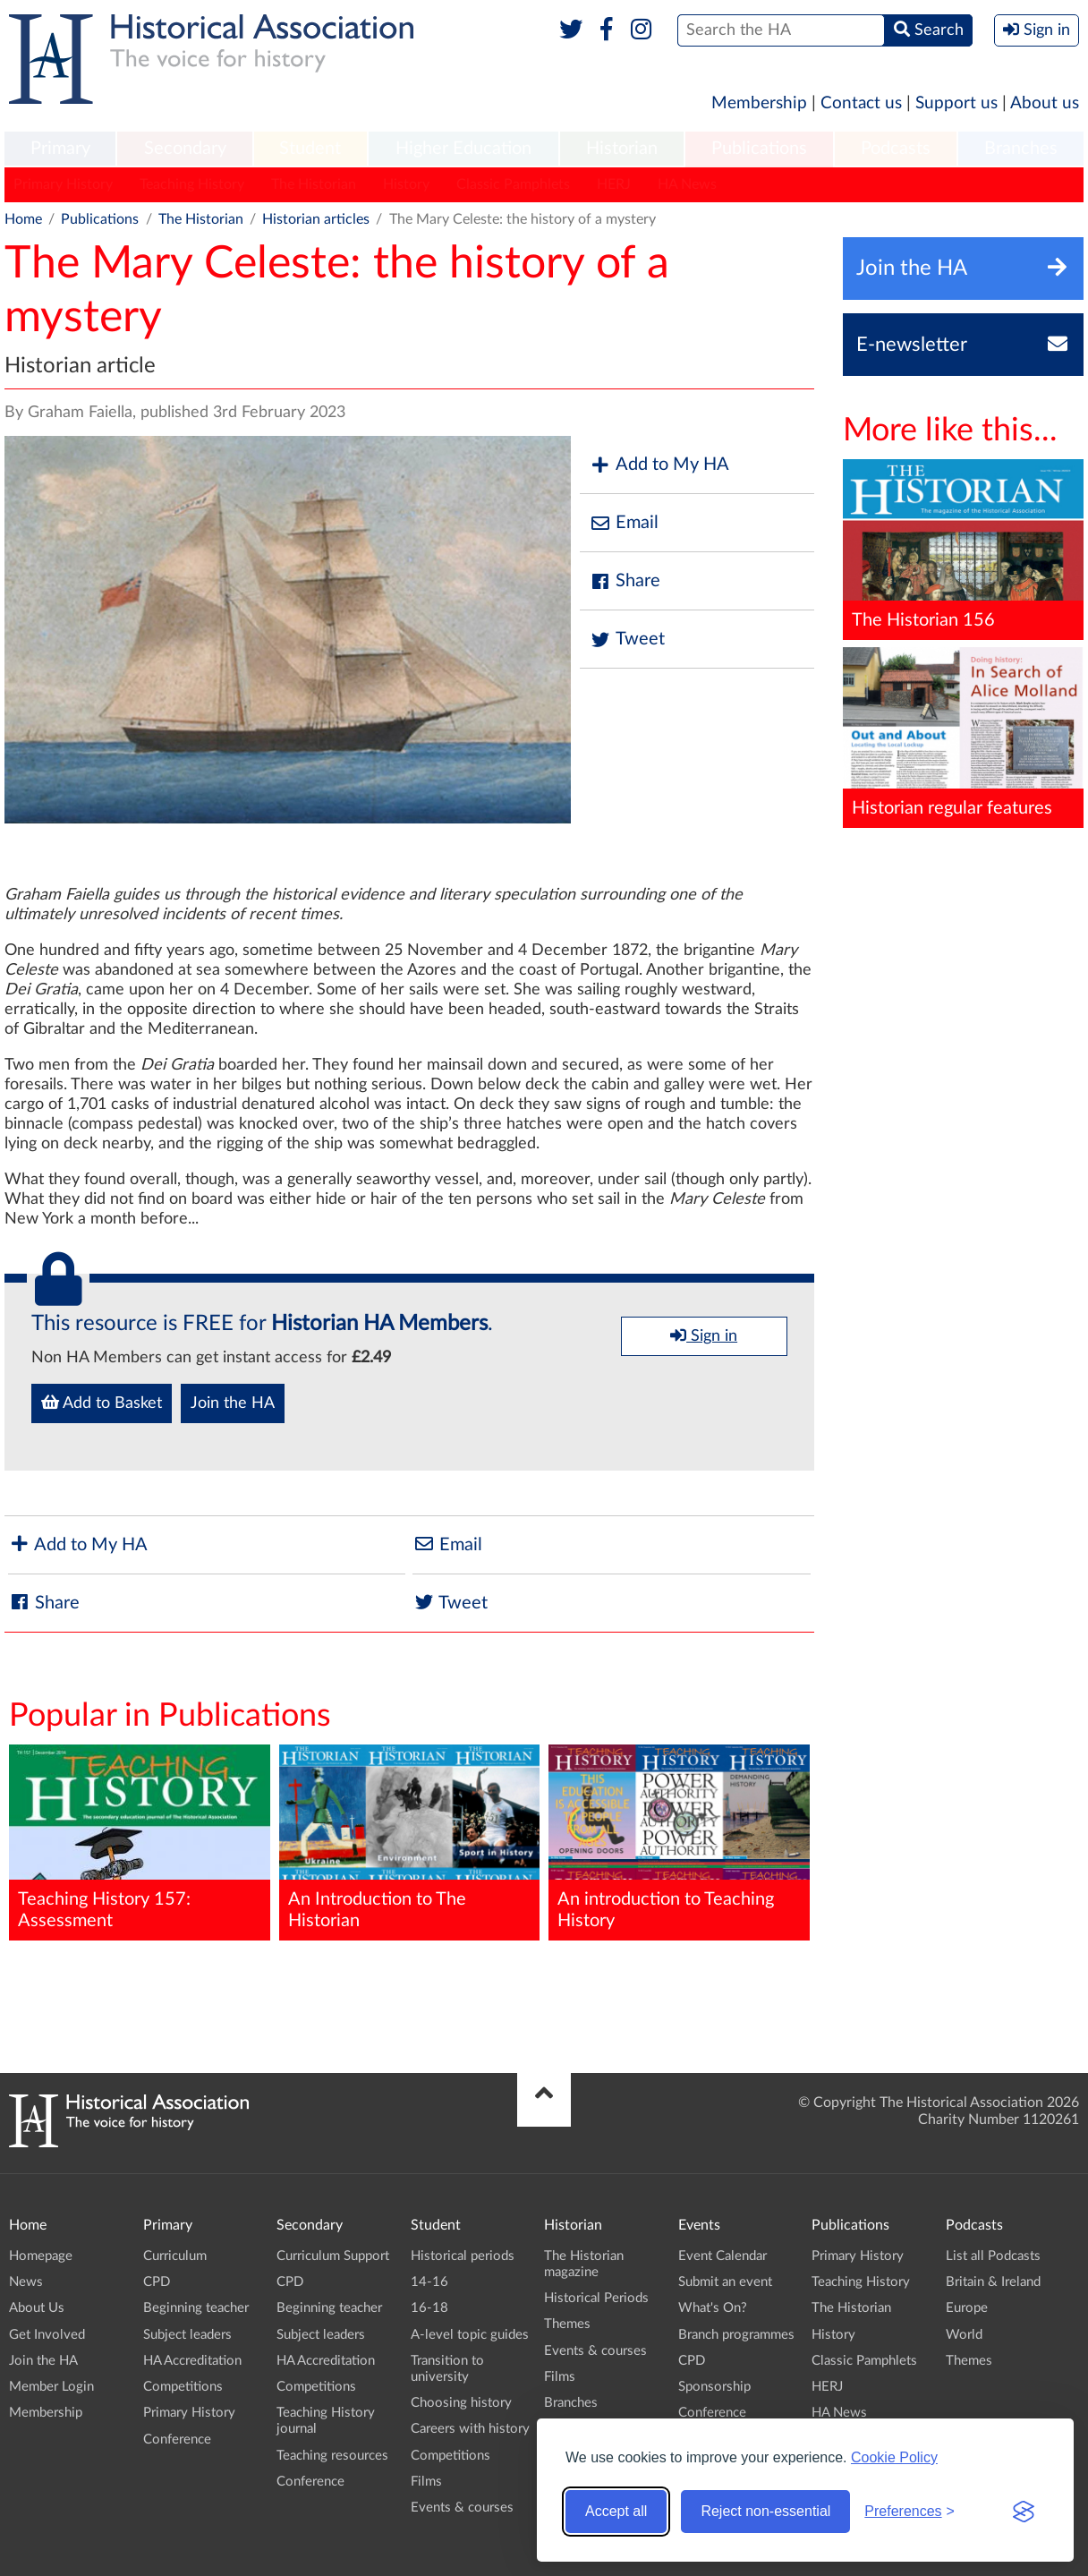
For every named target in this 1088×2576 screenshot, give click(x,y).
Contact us (861, 103)
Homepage (40, 2256)
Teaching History (192, 184)
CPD (156, 2282)
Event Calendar (722, 2256)
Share (624, 581)
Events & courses (462, 2507)
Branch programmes (736, 2334)
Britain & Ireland (993, 2282)
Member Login (51, 2386)
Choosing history (461, 2403)
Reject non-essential (765, 2511)
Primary (60, 149)
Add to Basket (101, 1403)
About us (1044, 103)
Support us (956, 103)
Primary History (63, 184)
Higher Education (463, 149)
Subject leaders (187, 2334)
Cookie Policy (894, 2457)
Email (624, 523)
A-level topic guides (470, 2334)
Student (310, 149)
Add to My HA (659, 465)
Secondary (185, 149)
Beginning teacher (196, 2308)
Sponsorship (714, 2386)
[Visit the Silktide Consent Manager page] (1023, 2511)
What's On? (712, 2308)
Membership (759, 103)
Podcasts (896, 149)
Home (23, 219)
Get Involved (47, 2334)
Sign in (703, 1335)
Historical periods (462, 2256)
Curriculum (175, 2256)
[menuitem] (60, 149)
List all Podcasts (993, 2256)
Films (426, 2481)
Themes (567, 2324)
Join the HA (233, 1403)
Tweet (627, 639)
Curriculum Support (332, 2256)
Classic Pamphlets (513, 184)
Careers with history (470, 2428)
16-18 (429, 2308)
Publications (759, 149)
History (406, 184)
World (964, 2334)
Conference (177, 2439)
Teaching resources (332, 2455)
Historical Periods (596, 2298)
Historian (622, 149)
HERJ (614, 184)
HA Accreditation (192, 2360)
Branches (1021, 149)
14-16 (429, 2282)
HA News (687, 184)
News (26, 2282)
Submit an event (725, 2282)
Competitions (183, 2386)
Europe (967, 2308)
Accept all (616, 2511)
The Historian (313, 184)
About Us (36, 2308)
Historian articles (316, 219)
